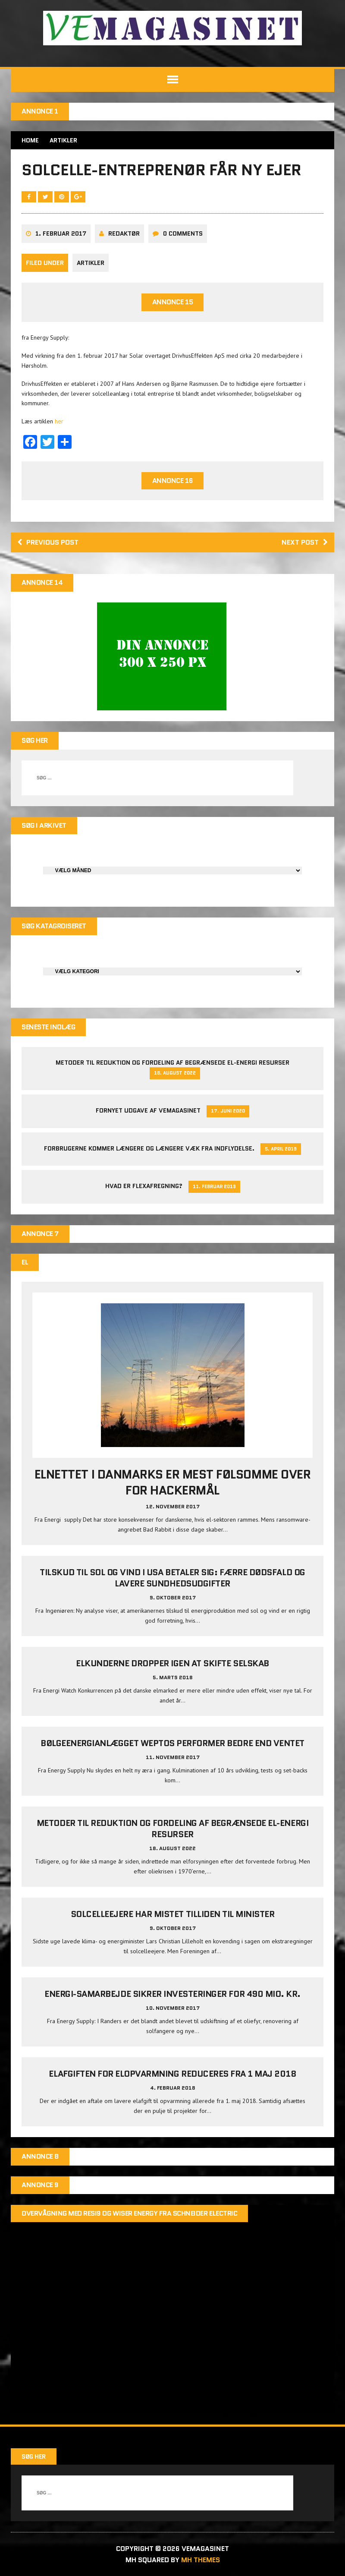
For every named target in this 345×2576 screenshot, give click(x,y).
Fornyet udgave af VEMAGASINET (148, 1110)
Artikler (90, 263)
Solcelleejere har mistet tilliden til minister (173, 1914)
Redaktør (124, 233)
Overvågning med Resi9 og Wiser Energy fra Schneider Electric (129, 2213)
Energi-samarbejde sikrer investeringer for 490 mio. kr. (172, 1994)
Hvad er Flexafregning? (143, 1186)
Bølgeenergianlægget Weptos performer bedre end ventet (172, 1743)
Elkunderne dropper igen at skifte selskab (172, 1663)
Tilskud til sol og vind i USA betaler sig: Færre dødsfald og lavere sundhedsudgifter (172, 1577)
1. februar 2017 (60, 233)
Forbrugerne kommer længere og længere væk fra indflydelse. (149, 1148)
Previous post (47, 542)
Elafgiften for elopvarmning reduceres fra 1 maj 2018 (172, 2074)
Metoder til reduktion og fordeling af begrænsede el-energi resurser (172, 1062)
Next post (305, 542)
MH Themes (200, 2560)
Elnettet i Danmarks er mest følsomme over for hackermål (172, 1482)
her (59, 421)
